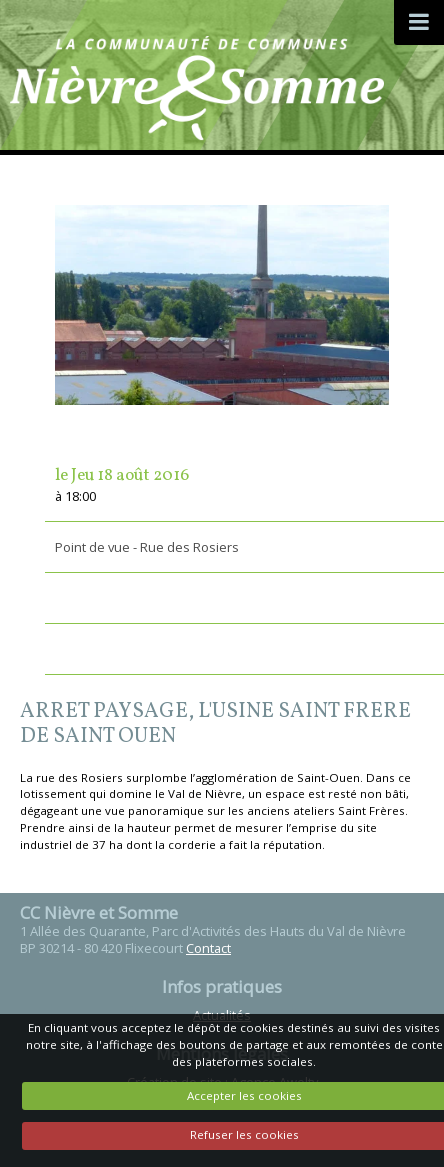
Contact (208, 948)
